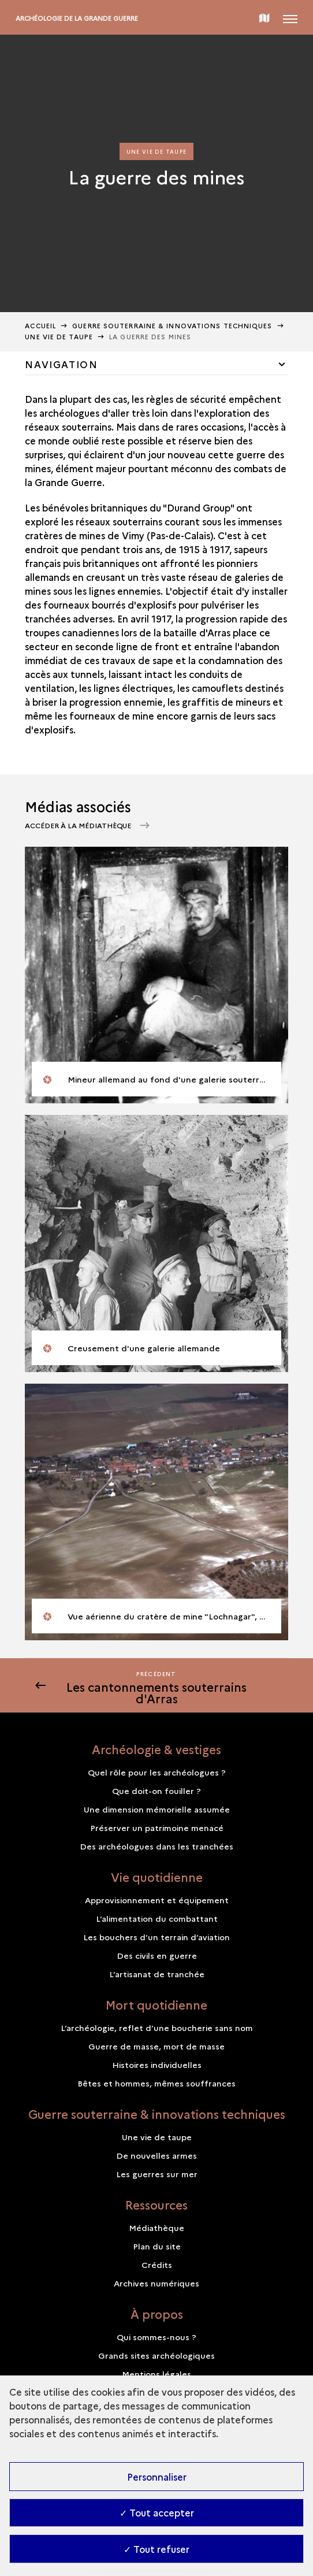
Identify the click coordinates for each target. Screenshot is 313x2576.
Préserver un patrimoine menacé (156, 1827)
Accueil (40, 325)
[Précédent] (156, 1685)
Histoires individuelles (157, 2064)
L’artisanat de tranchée (156, 1974)
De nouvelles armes (156, 2155)
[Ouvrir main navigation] (290, 17)
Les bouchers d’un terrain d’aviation (156, 1937)
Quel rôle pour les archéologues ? (157, 1772)
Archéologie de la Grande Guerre (77, 18)
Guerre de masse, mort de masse (156, 2046)
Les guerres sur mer (157, 2174)
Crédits (156, 2264)
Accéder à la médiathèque (79, 825)
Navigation (61, 364)
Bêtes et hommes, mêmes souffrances (156, 2083)
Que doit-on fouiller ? (156, 1790)
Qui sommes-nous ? (156, 2337)
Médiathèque (156, 2227)
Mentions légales (156, 2373)
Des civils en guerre (157, 1955)
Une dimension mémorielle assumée (157, 1809)
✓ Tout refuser (156, 2548)
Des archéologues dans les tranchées (156, 1846)
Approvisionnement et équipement (157, 1900)
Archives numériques (156, 2283)
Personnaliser (157, 2476)
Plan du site (157, 2246)
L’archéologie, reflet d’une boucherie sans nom (157, 2027)
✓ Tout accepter (157, 2512)
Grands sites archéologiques (156, 2355)
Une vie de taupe (59, 336)
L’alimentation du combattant (157, 1918)
